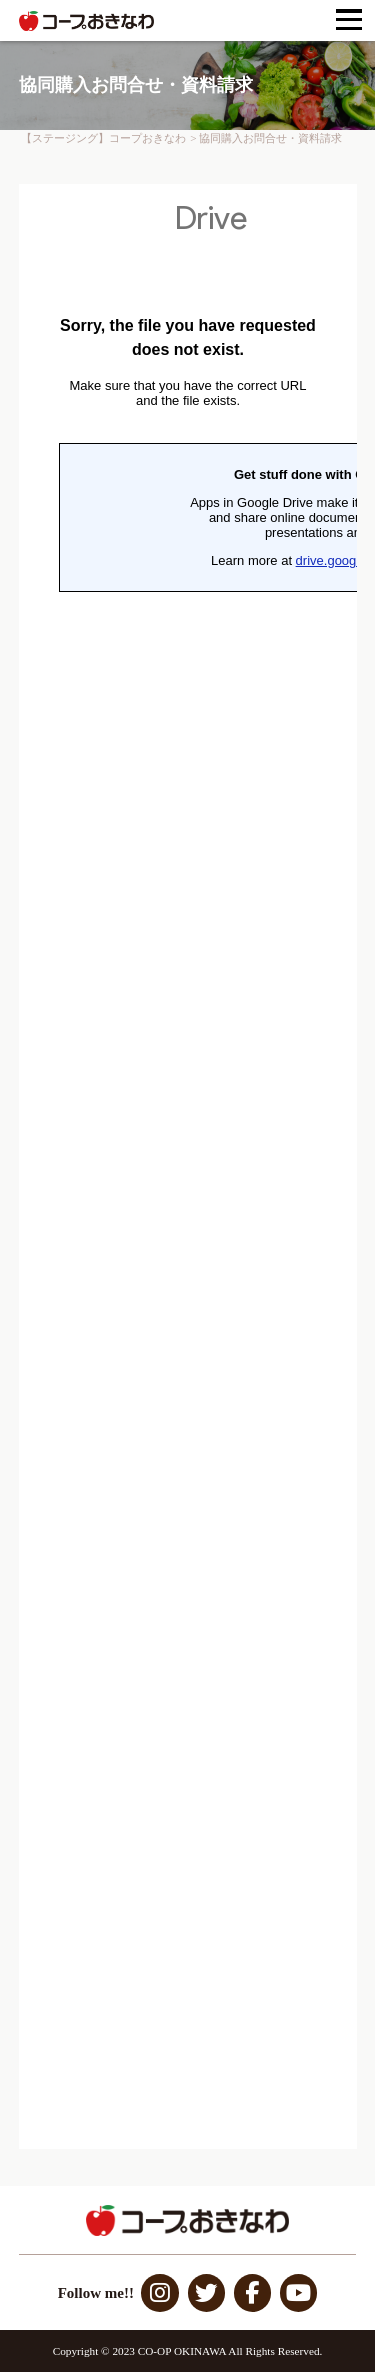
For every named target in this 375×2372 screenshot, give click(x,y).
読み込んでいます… (188, 1166)
